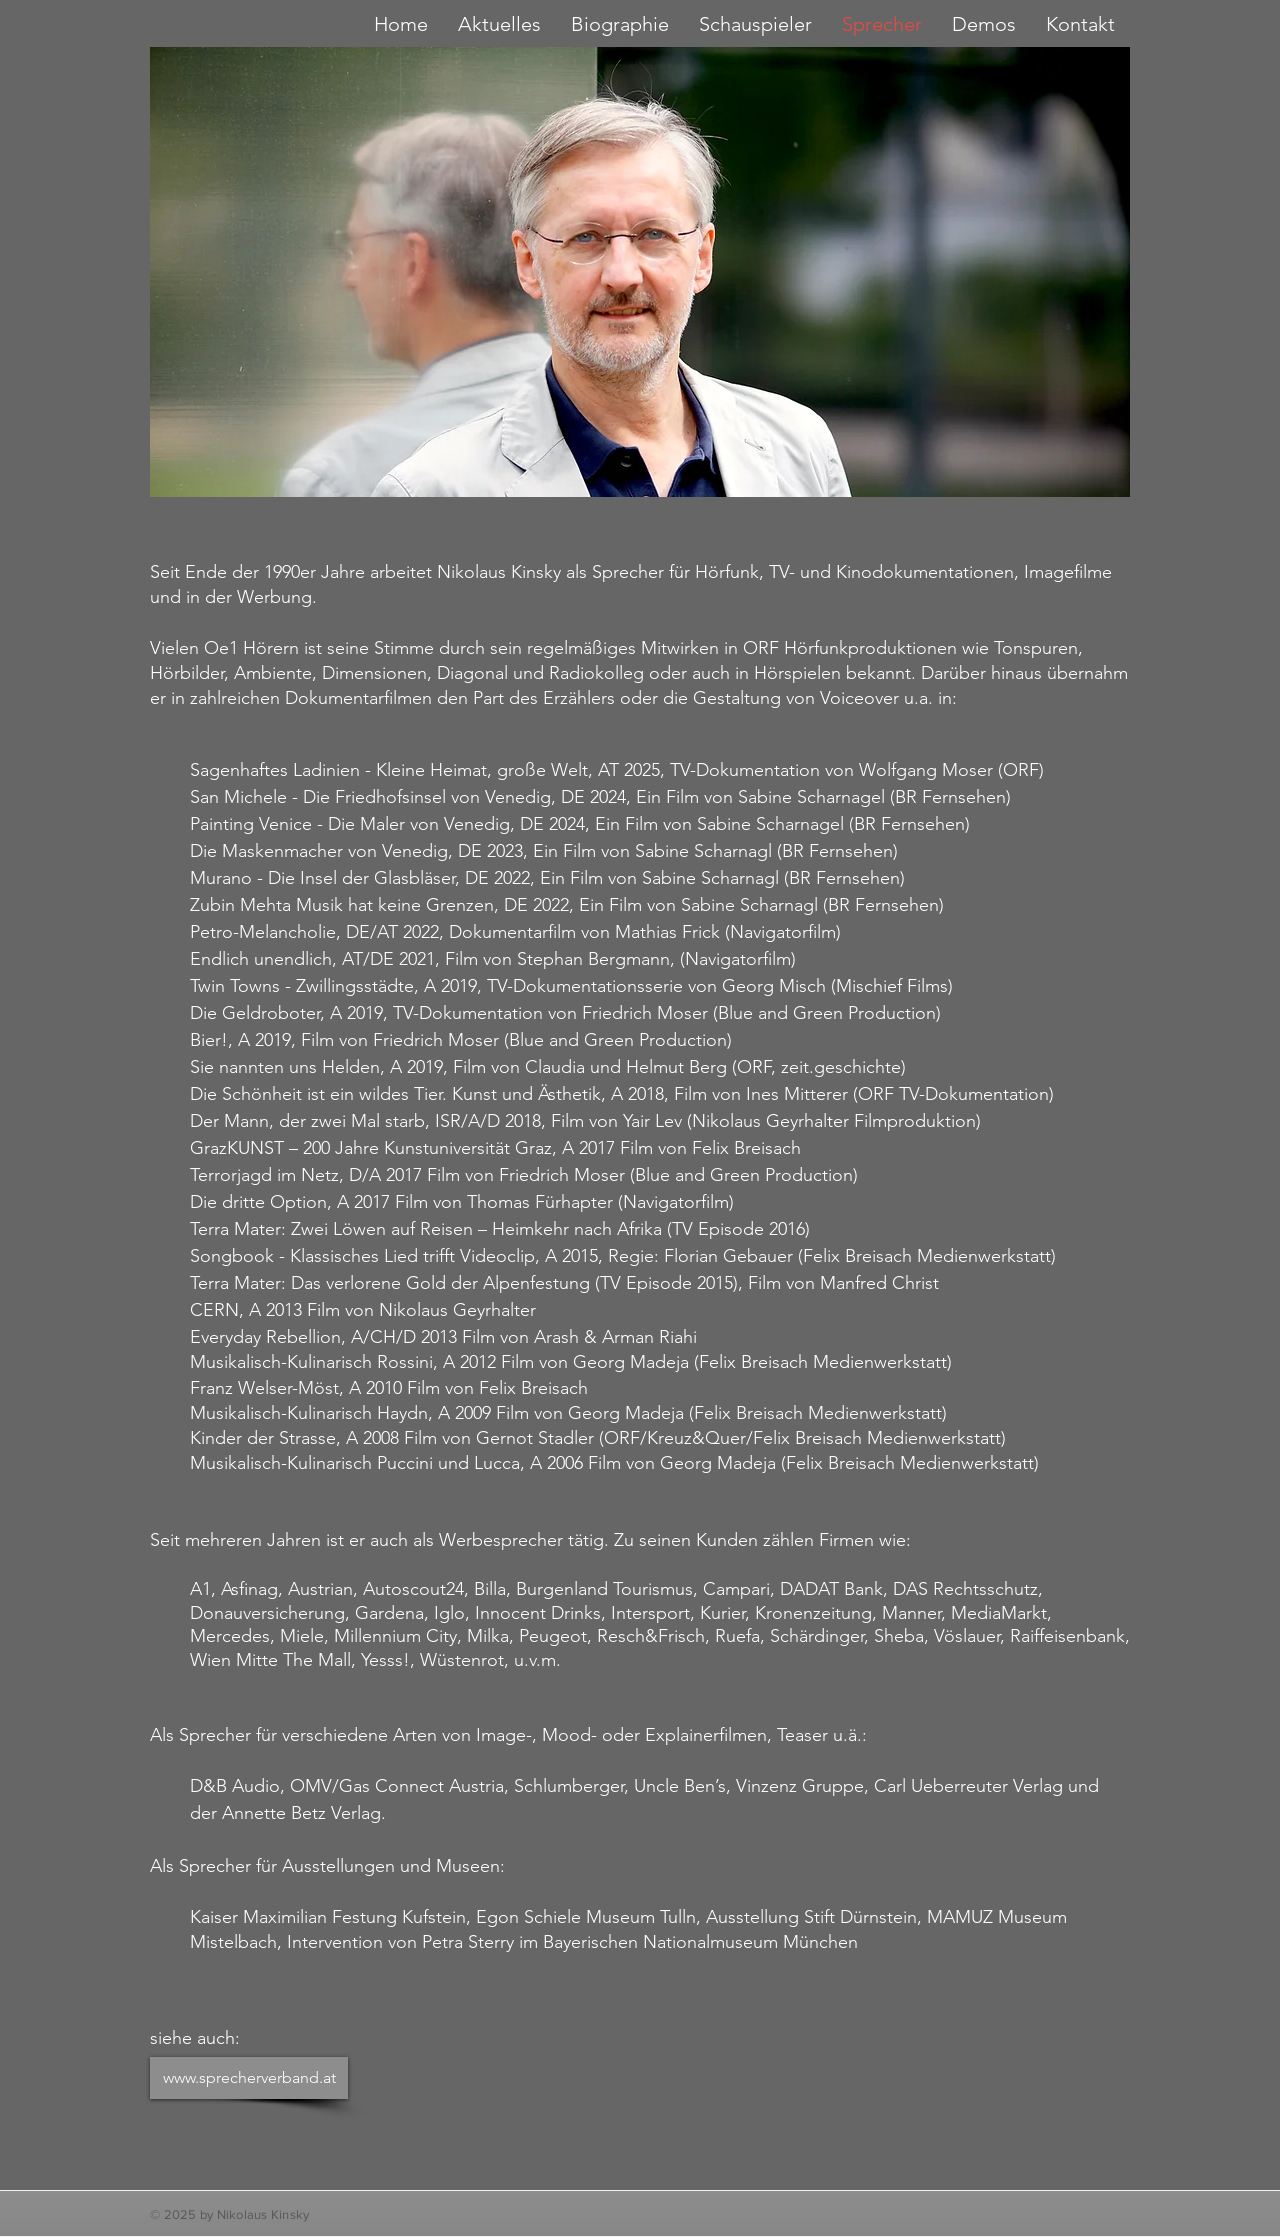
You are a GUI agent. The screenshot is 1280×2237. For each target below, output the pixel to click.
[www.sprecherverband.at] (249, 2078)
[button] (755, 24)
